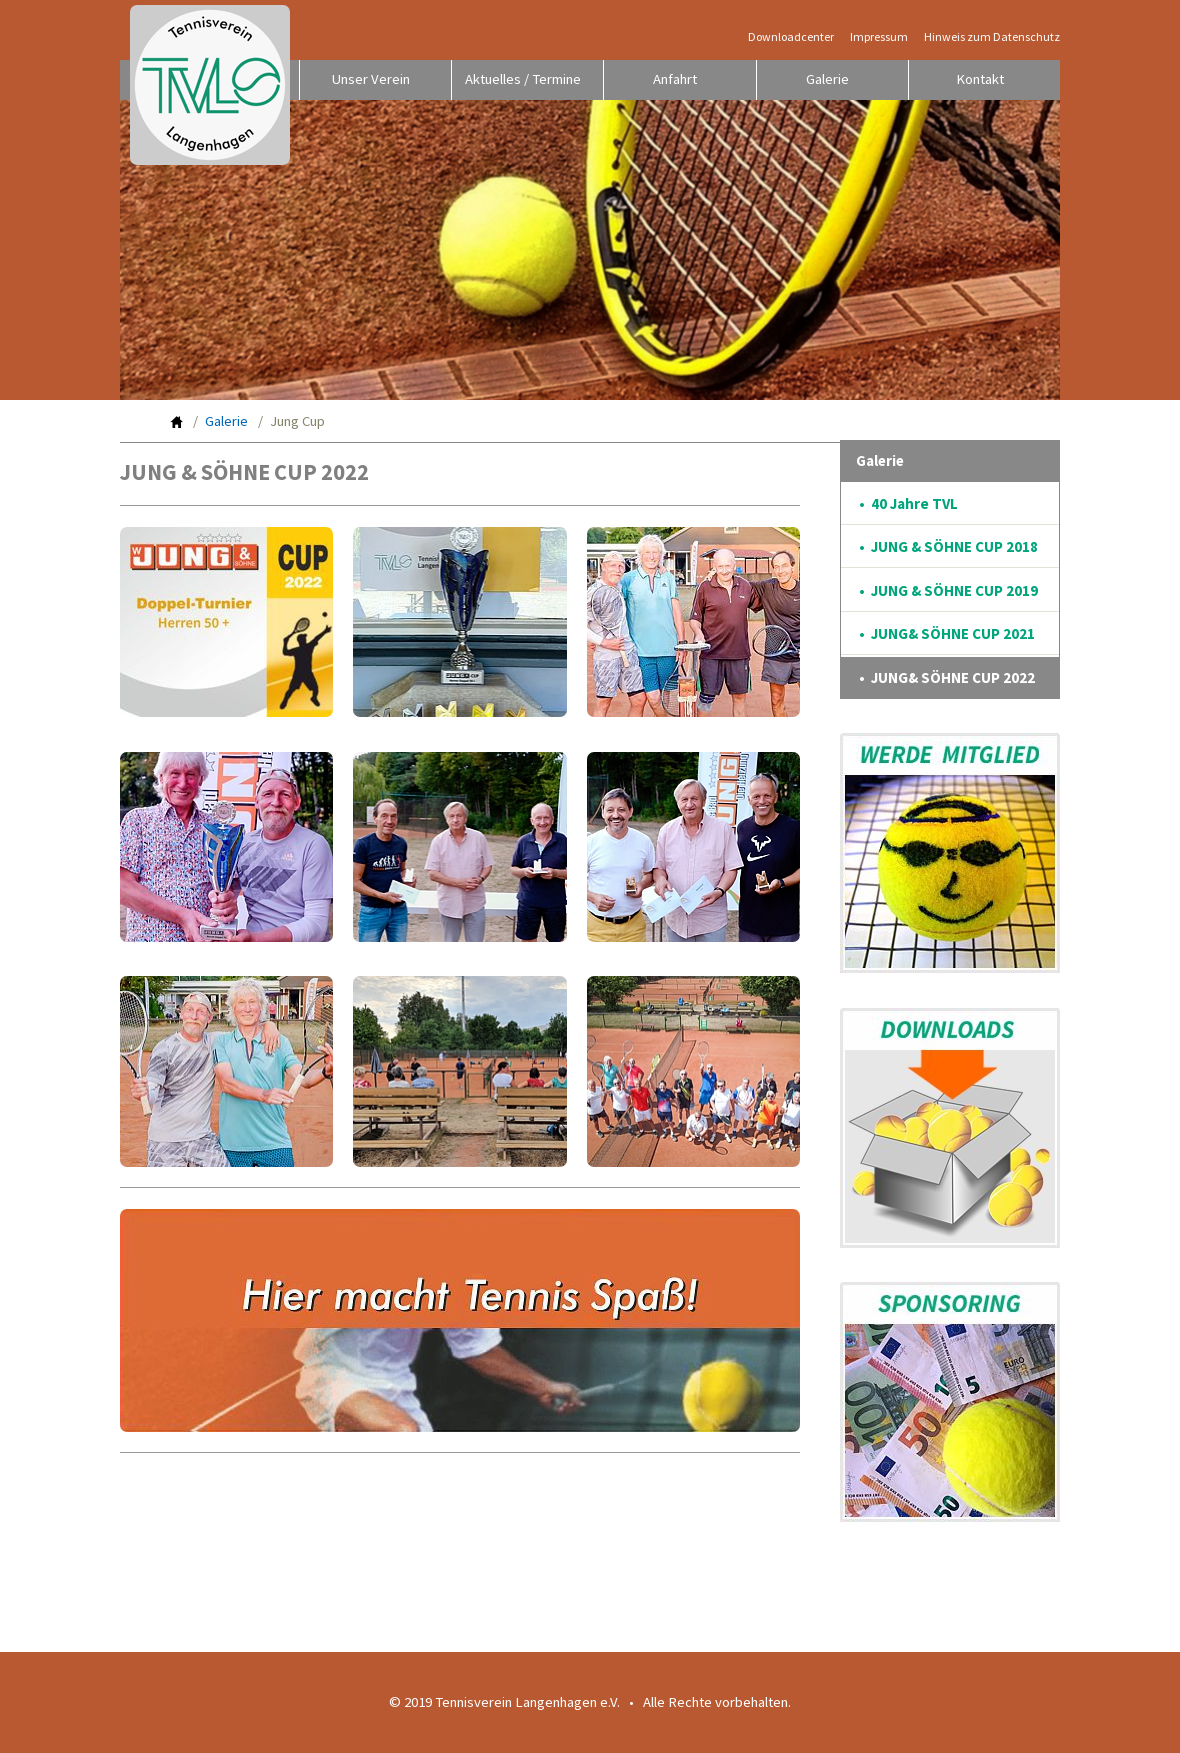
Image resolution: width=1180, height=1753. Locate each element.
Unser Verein (371, 79)
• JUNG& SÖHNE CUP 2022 (947, 677)
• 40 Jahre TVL (908, 503)
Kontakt (980, 79)
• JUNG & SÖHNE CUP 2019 (948, 590)
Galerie (827, 79)
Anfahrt (675, 79)
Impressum (879, 37)
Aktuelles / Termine (523, 79)
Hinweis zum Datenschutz (992, 37)
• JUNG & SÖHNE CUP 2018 (948, 546)
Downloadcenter (791, 37)
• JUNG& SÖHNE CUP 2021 (947, 633)
